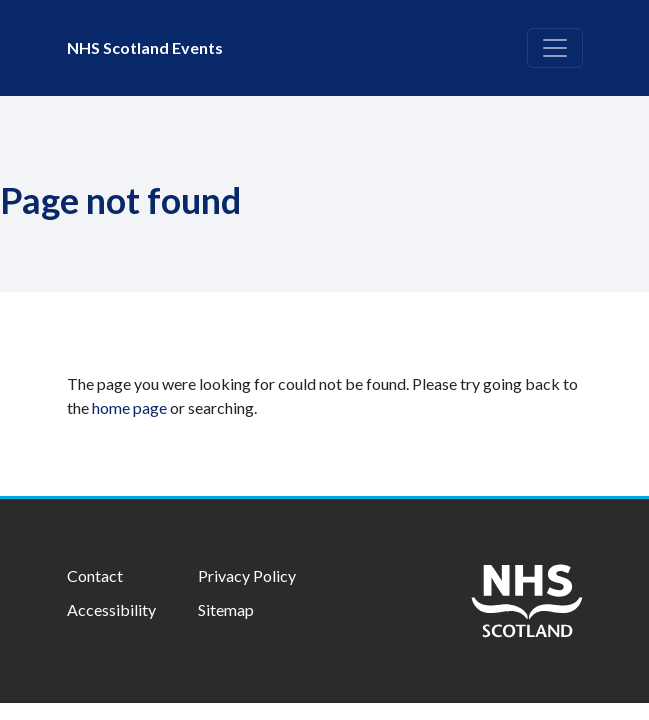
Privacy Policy (247, 575)
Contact (95, 575)
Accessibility (111, 609)
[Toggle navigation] (555, 48)
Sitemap (226, 609)
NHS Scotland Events (145, 47)
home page (129, 407)
